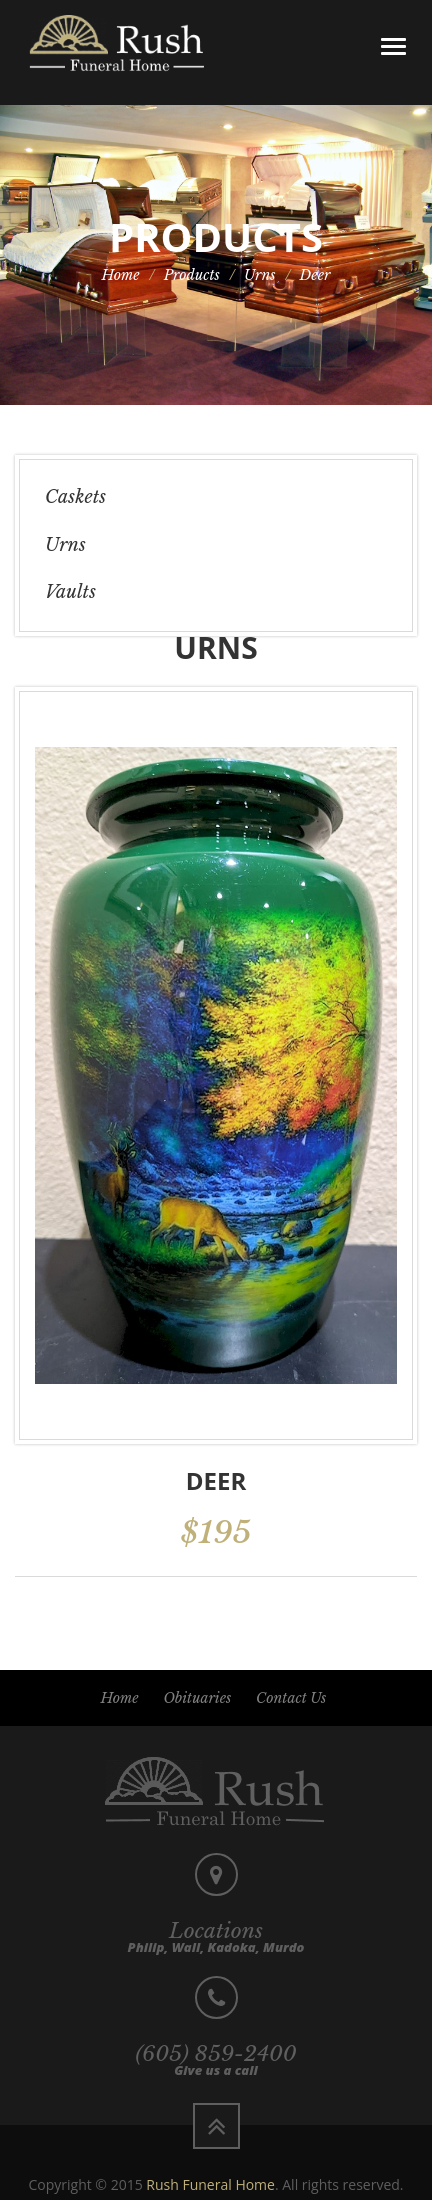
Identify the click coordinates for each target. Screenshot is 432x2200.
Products (192, 275)
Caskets (75, 497)
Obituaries (197, 1698)
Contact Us (291, 1698)
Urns (260, 275)
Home (121, 275)
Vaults (70, 592)
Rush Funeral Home (210, 2184)
